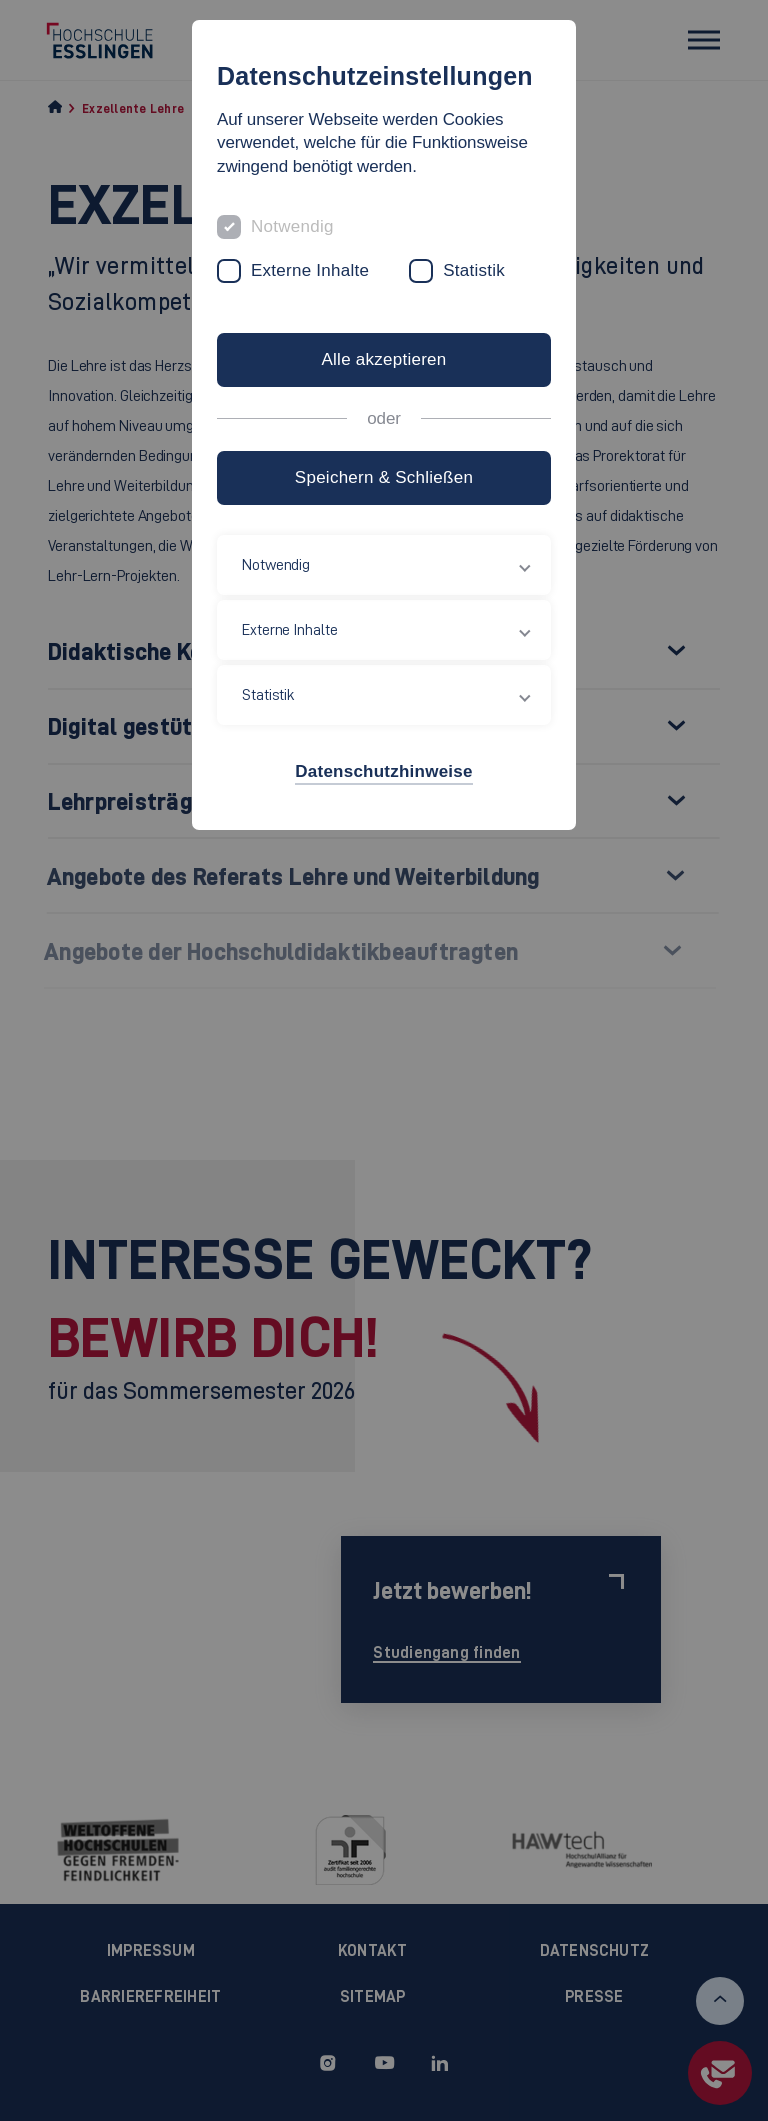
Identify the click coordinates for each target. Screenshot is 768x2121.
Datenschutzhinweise (383, 771)
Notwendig (292, 226)
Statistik (474, 270)
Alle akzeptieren (383, 359)
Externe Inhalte (310, 270)
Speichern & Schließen (384, 477)
